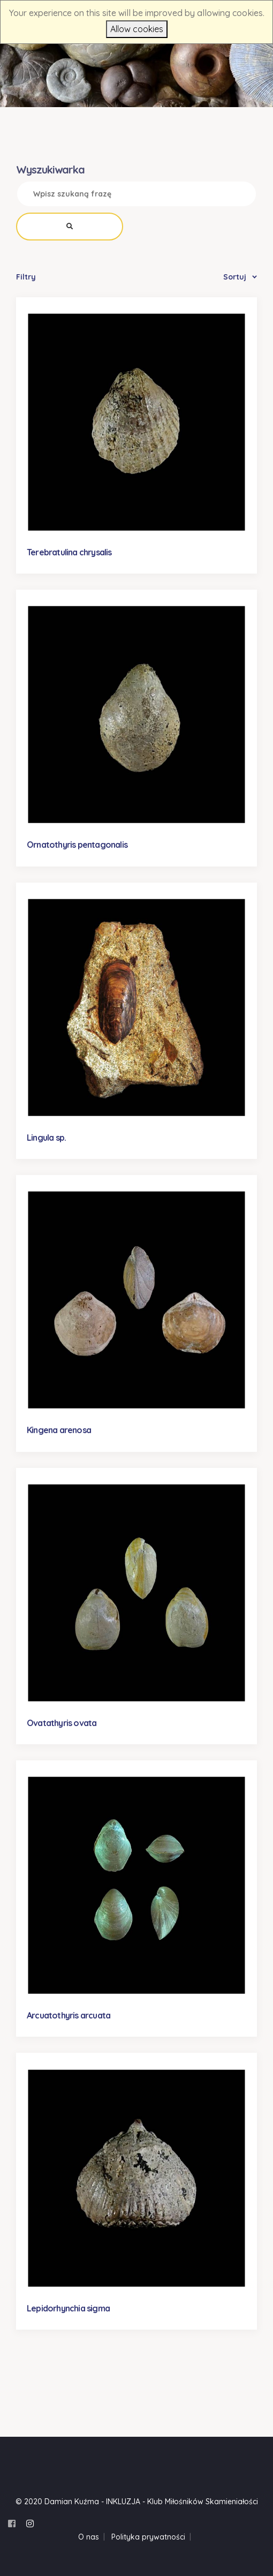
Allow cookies (136, 29)
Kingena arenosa (59, 1430)
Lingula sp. (46, 1137)
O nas (88, 2537)
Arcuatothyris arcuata (68, 2015)
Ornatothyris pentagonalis (77, 844)
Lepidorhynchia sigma (68, 2308)
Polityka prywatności (148, 2537)
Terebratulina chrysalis (69, 552)
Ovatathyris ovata (61, 1723)
